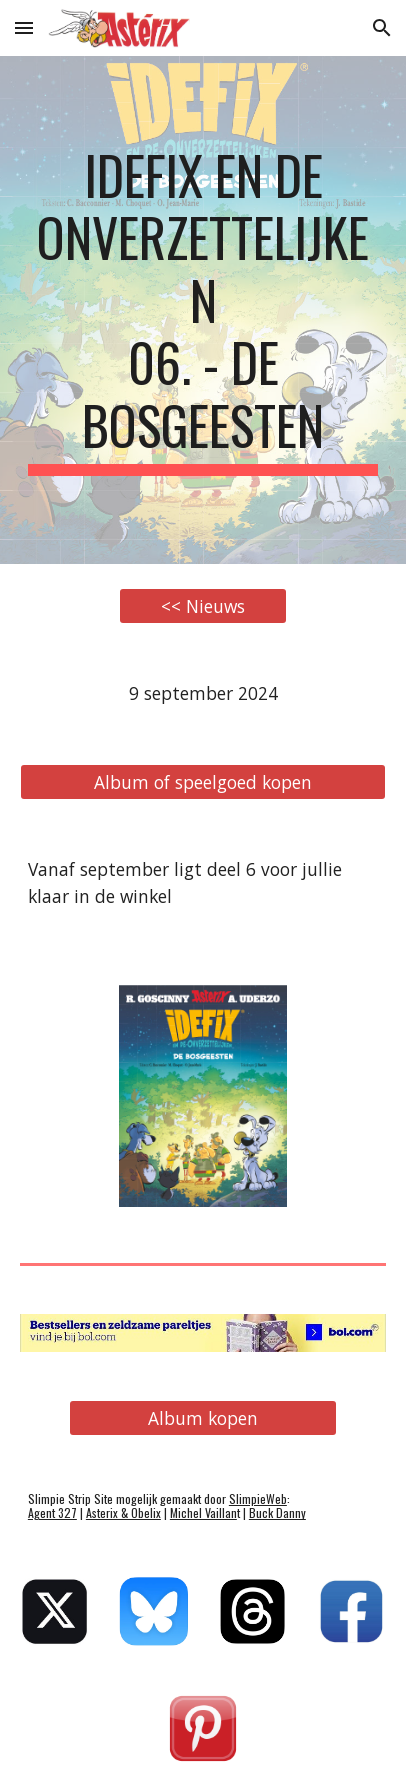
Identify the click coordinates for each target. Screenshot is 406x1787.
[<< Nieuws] (203, 606)
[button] (24, 27)
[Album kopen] (202, 1418)
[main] (203, 310)
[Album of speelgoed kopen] (203, 781)
